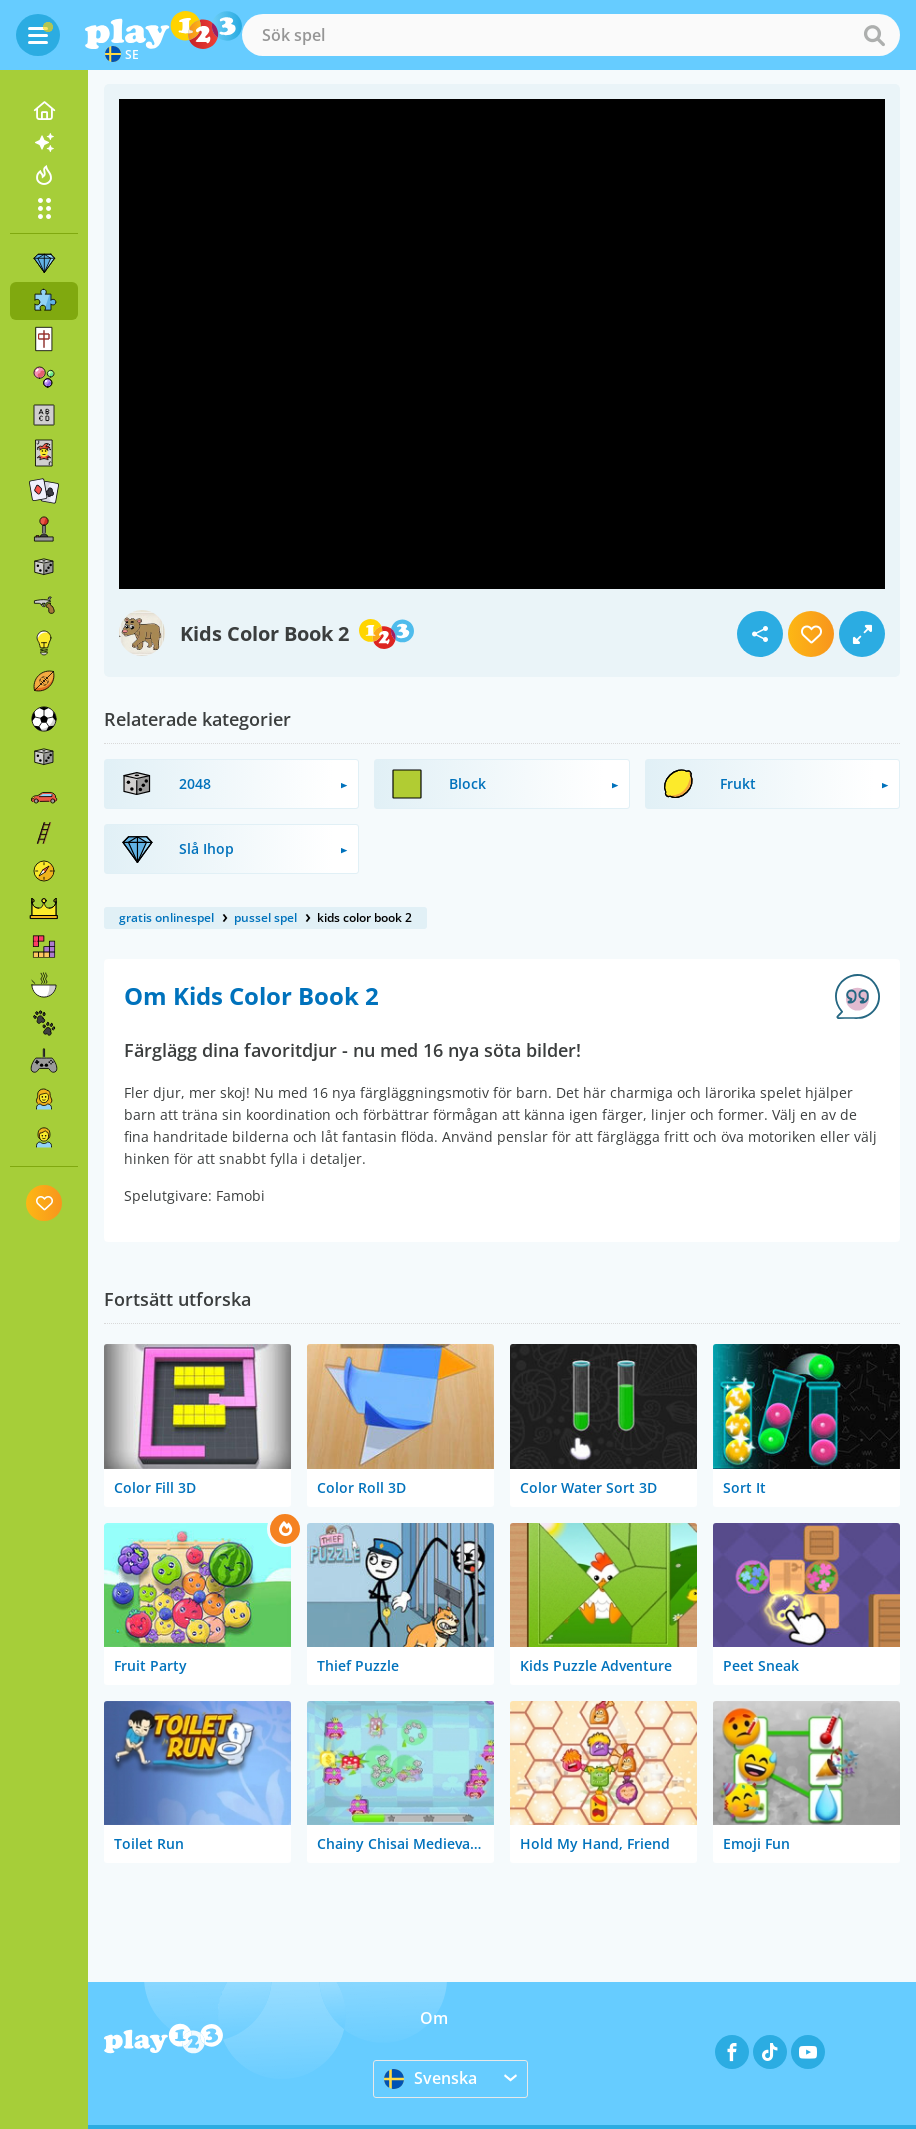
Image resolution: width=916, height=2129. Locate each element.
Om (434, 2018)
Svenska (430, 2078)
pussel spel (265, 917)
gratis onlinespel (166, 917)
